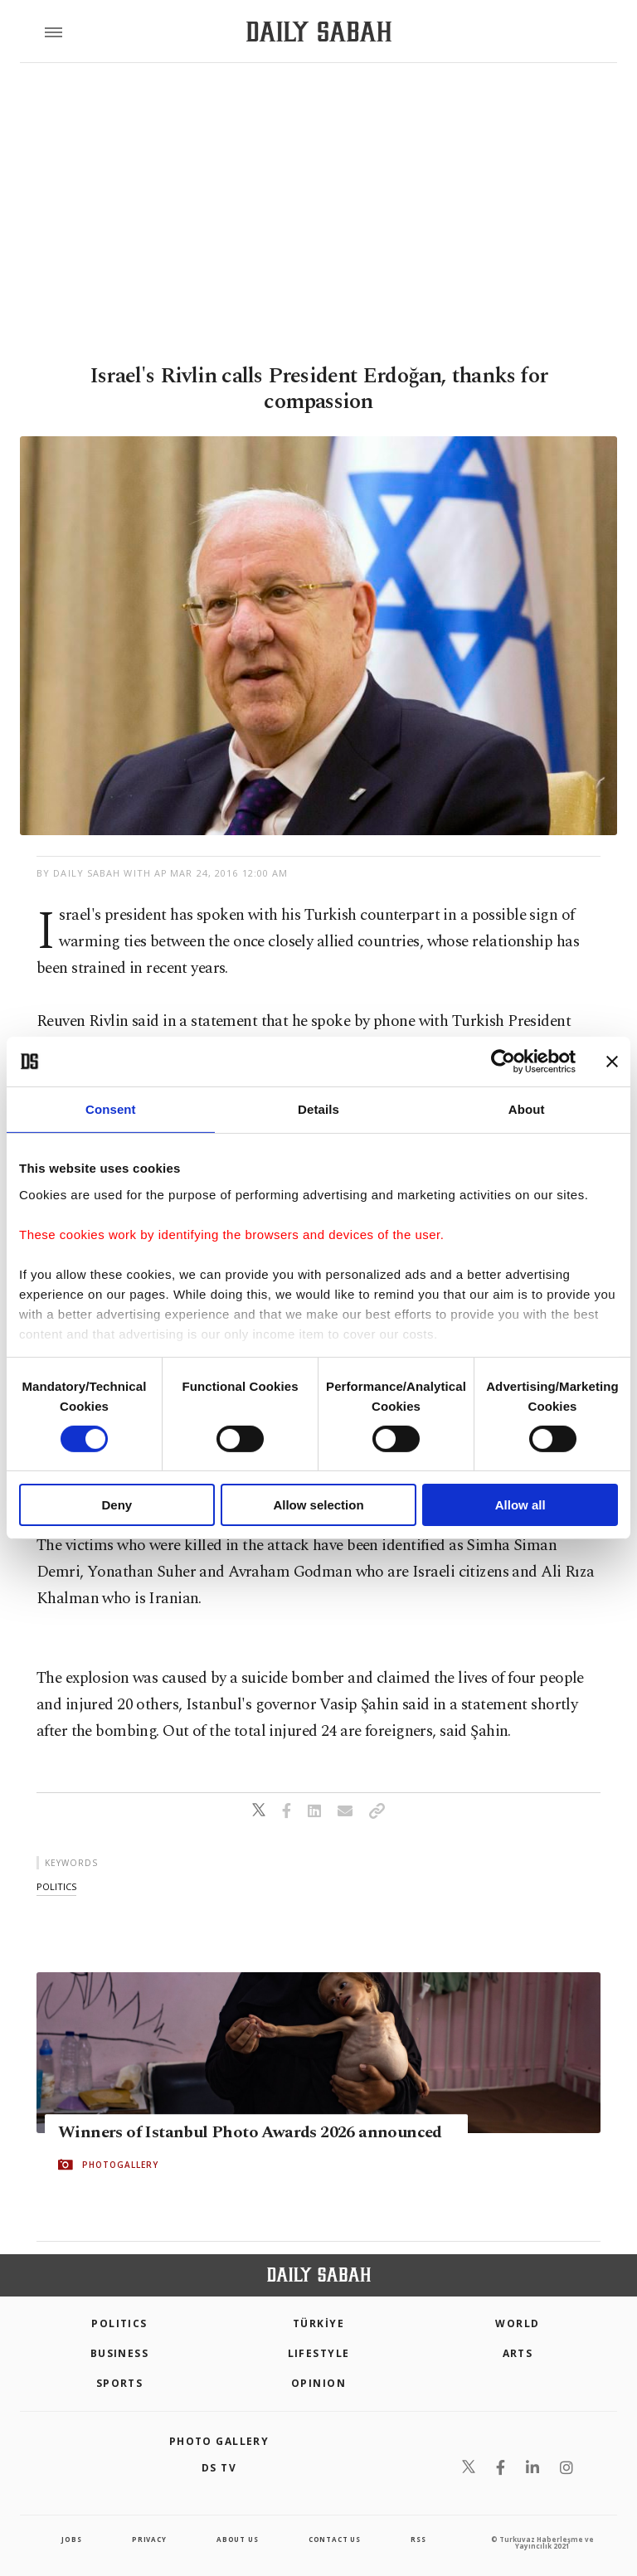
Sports (119, 2383)
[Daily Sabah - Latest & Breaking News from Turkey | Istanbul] (318, 32)
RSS (418, 2539)
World (517, 2323)
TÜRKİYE (318, 2323)
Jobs (71, 2539)
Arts (518, 2353)
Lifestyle (319, 2353)
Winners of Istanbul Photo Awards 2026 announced (250, 2132)
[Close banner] (612, 1061)
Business (119, 2353)
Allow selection (318, 1505)
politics (56, 1886)
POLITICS (119, 2323)
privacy (149, 2539)
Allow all (520, 1505)
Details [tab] (318, 1109)
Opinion (318, 2383)
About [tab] (526, 1109)
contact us (335, 2539)
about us (237, 2539)
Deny (116, 1505)
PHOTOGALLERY (120, 2164)
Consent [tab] (110, 1109)
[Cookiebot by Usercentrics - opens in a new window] (503, 1061)
